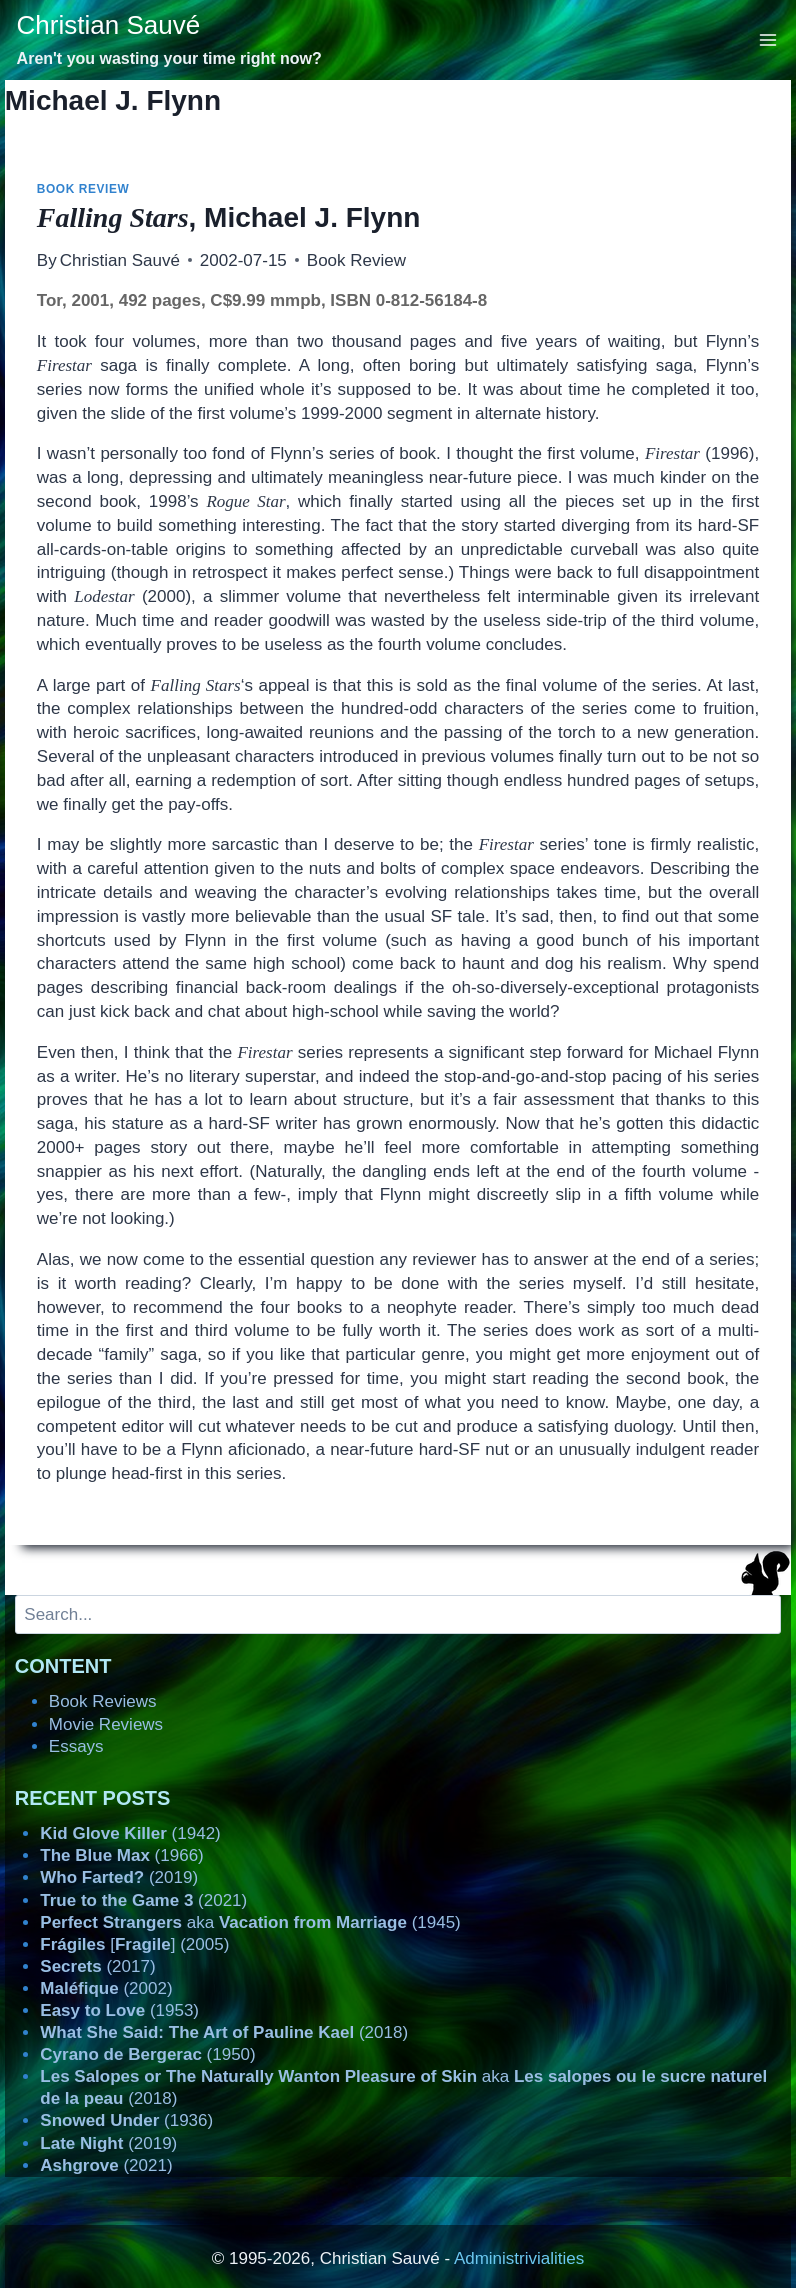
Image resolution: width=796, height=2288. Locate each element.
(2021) (143, 1900)
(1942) (130, 1833)
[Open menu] (768, 39)
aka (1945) (250, 1922)
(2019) (119, 1877)
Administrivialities (519, 2258)
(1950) (147, 2054)
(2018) (224, 2032)
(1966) (121, 1855)
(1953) (119, 2010)
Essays (76, 1746)
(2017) (97, 1966)
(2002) (106, 1988)
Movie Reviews (106, 1724)
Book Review (83, 189)
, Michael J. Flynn (229, 217)
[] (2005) (134, 1944)
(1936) (126, 2120)
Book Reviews (103, 1701)
